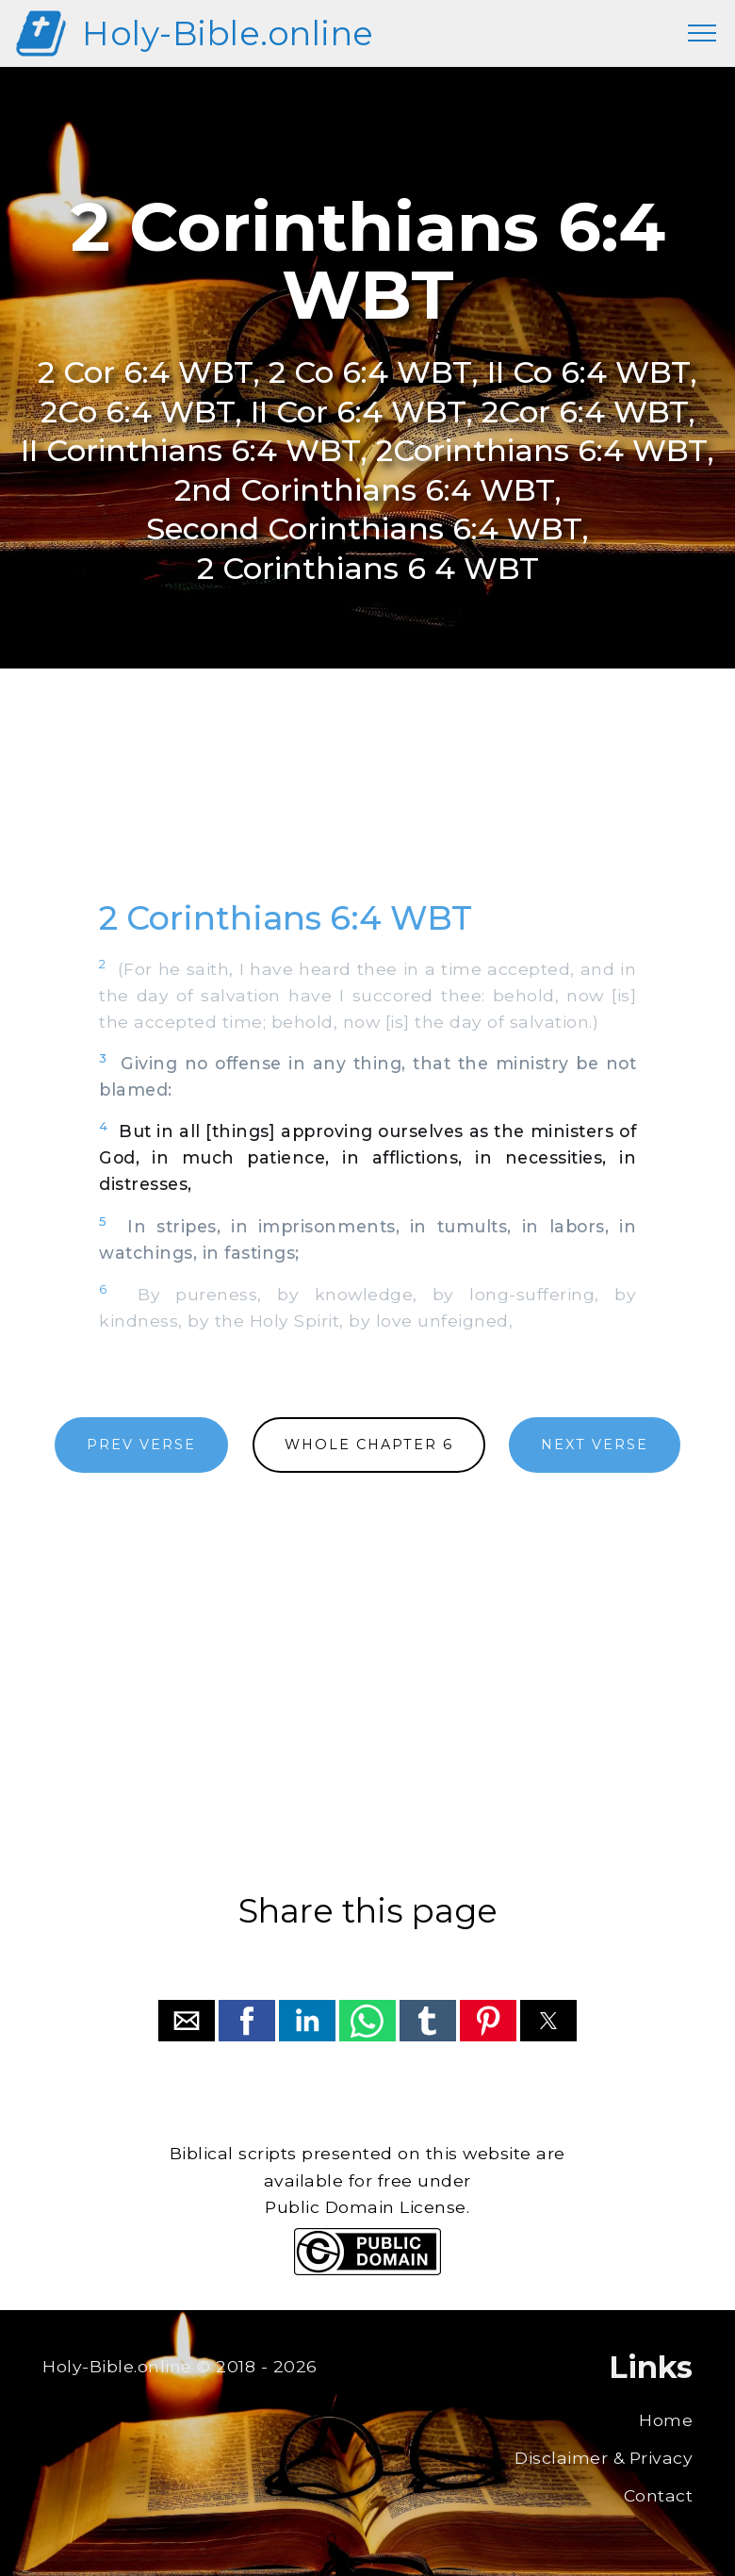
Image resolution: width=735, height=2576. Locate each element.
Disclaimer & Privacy (603, 2458)
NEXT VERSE (594, 1444)
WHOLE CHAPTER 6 (369, 1444)
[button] (186, 2020)
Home (666, 2420)
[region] (367, 804)
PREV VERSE (141, 1444)
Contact (659, 2495)
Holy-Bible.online (228, 33)
